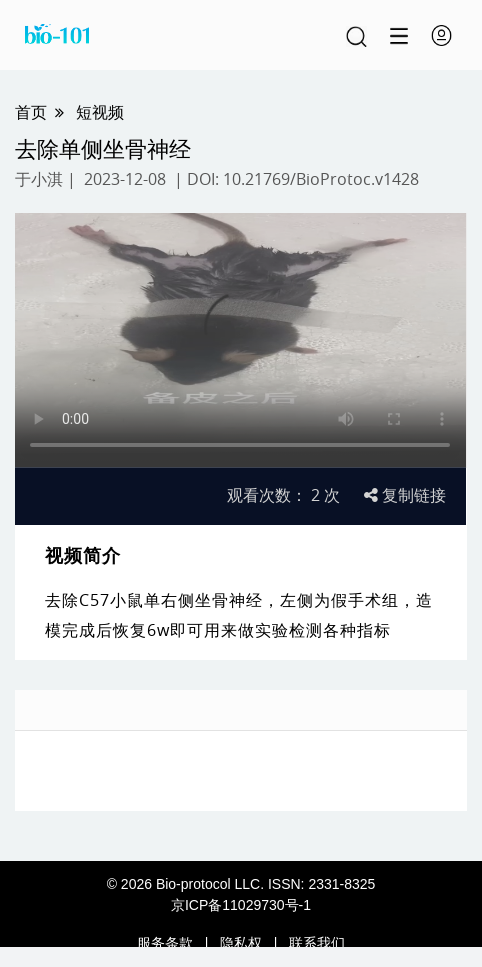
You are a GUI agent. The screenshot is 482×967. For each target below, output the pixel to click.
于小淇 (39, 179)
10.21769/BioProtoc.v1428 (321, 179)
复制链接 (405, 495)
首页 (31, 112)
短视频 (100, 112)
